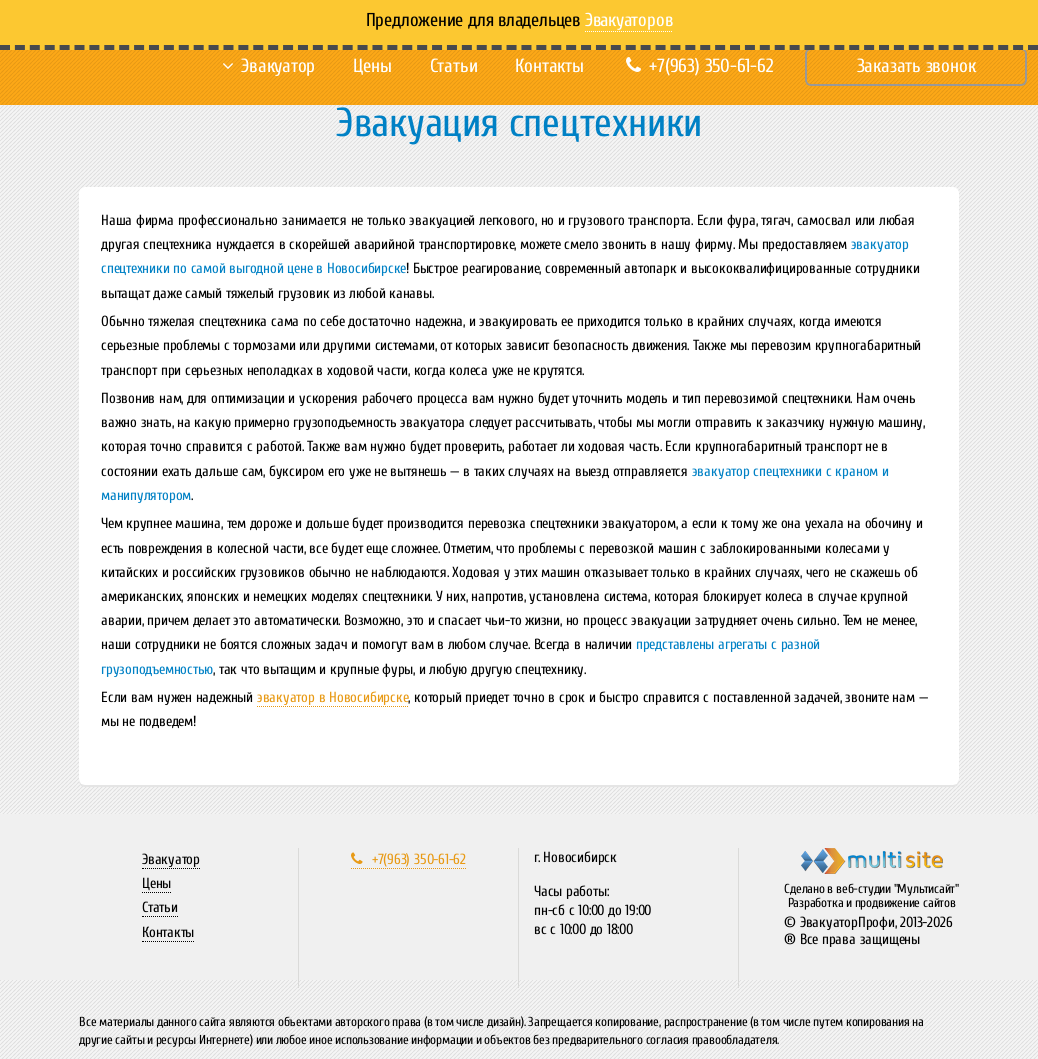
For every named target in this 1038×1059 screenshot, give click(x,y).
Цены (372, 66)
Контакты (549, 66)
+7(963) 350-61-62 (699, 66)
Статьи (454, 66)
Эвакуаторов (629, 20)
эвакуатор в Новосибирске (333, 697)
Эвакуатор (278, 66)
